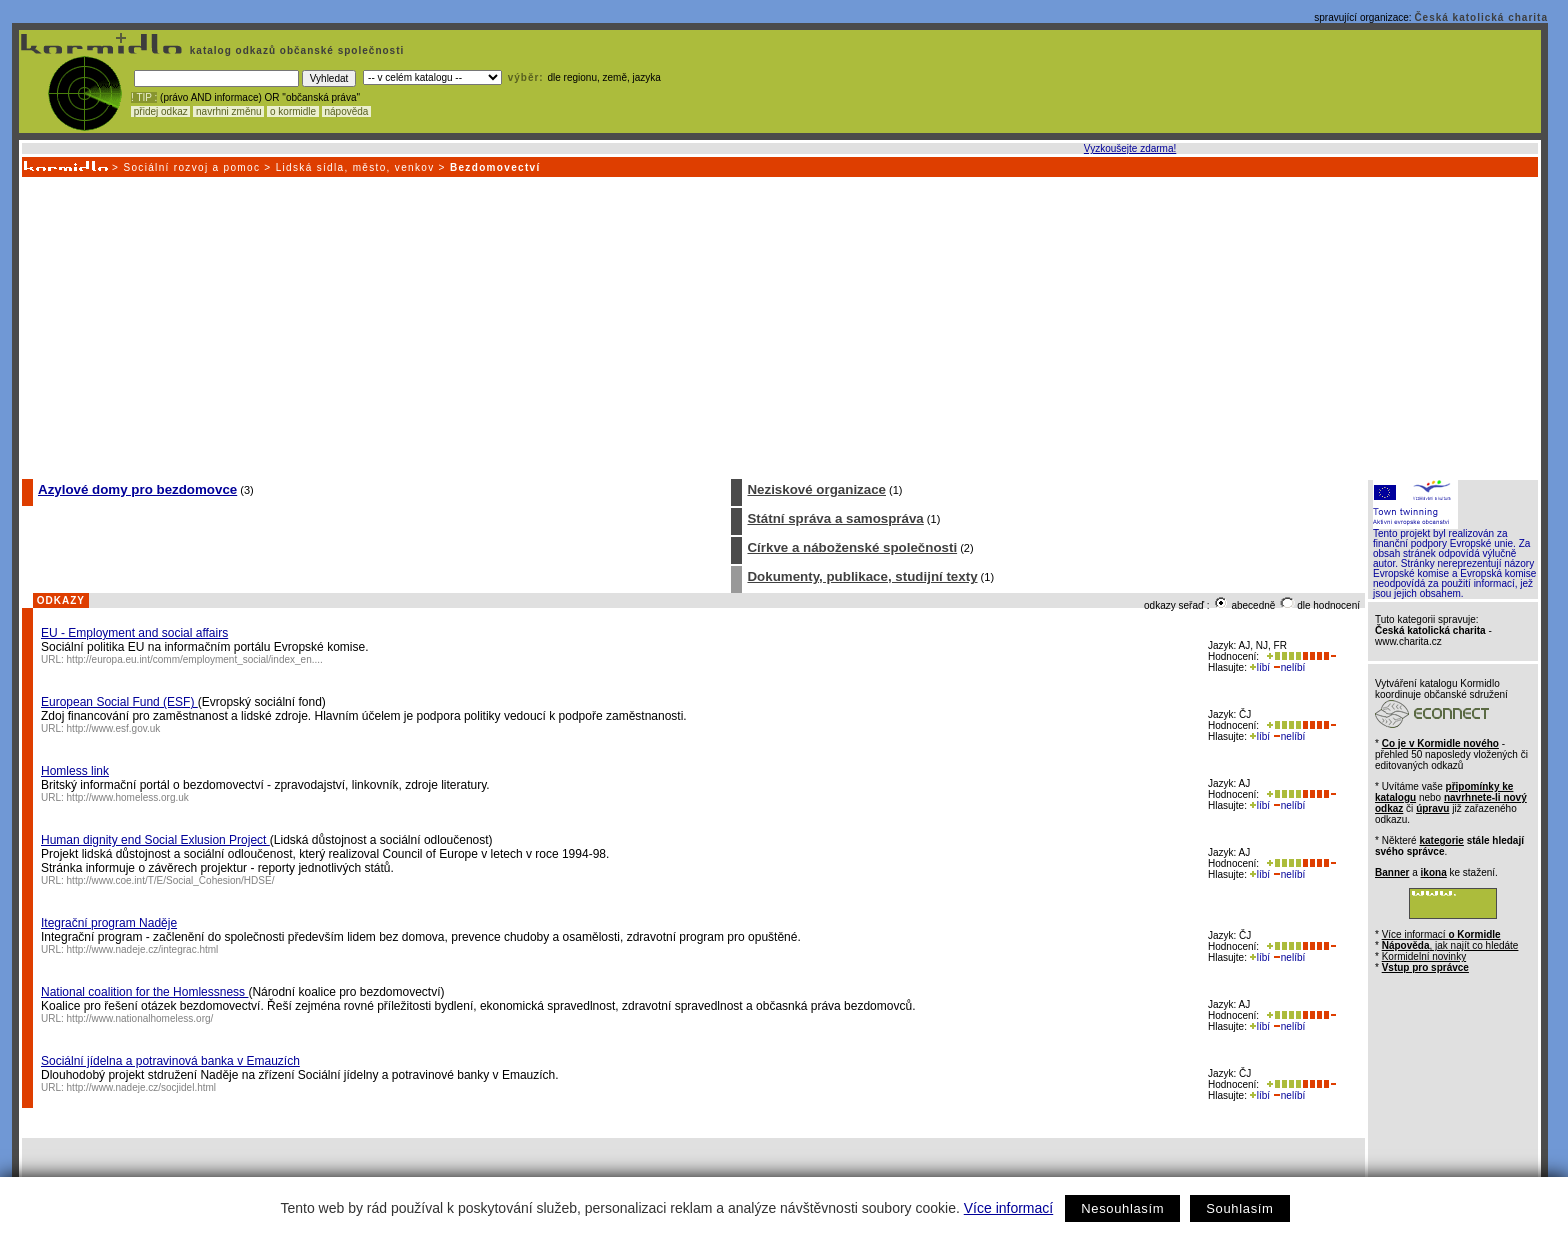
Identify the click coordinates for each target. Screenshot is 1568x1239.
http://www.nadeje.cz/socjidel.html (142, 1087)
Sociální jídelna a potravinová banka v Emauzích (170, 1061)
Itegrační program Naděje (109, 923)
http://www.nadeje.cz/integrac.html (143, 949)
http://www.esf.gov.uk (114, 728)
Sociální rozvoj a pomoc (191, 167)
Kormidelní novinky (1424, 956)
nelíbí (1289, 667)
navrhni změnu (228, 111)
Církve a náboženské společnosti (852, 547)
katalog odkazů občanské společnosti (295, 50)
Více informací (1008, 1208)
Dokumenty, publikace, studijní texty (862, 576)
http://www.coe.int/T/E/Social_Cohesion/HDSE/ (171, 880)
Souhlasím (1239, 1208)
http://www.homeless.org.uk (128, 797)
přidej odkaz (160, 111)
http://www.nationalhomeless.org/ (140, 1018)
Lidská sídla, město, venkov (355, 167)
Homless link (75, 771)
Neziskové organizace (816, 489)
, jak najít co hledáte (1450, 945)
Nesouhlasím (1122, 1208)
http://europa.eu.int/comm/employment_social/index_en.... (195, 659)
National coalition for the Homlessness (144, 992)
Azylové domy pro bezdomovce (137, 489)
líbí (1260, 667)
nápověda (347, 111)
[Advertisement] (779, 327)
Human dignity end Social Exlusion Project (155, 840)
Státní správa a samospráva (835, 518)
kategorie (1441, 840)
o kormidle (293, 111)
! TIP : (144, 97)
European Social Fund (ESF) (119, 702)
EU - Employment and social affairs (134, 633)
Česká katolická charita (1481, 17)
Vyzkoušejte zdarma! (1130, 148)
